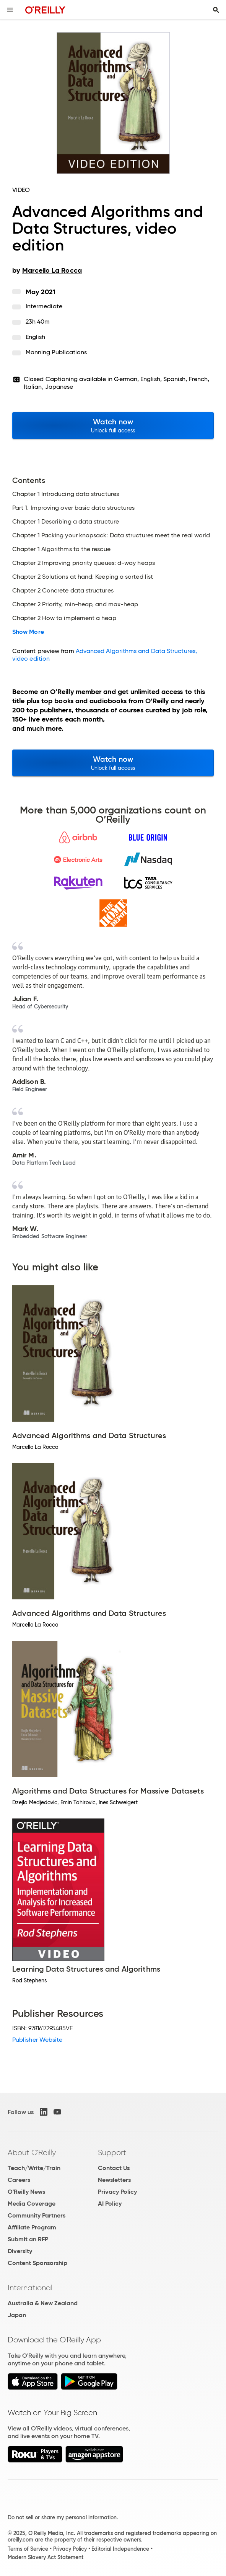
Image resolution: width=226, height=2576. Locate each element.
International (30, 2287)
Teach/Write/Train (34, 2168)
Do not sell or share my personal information (62, 2517)
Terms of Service (28, 2548)
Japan (17, 2315)
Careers (19, 2180)
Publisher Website (37, 2039)
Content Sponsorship (37, 2263)
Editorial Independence (120, 2548)
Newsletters (114, 2180)
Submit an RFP (28, 2239)
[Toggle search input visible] (216, 10)
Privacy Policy (117, 2192)
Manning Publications (56, 352)
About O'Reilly (32, 2152)
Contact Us (114, 2168)
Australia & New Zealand (43, 2303)
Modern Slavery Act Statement (45, 2557)
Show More (28, 632)
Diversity (20, 2251)
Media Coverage (31, 2204)
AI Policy (110, 2204)
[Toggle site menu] (10, 10)
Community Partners (36, 2215)
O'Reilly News (26, 2192)
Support (112, 2152)
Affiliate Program (32, 2227)
